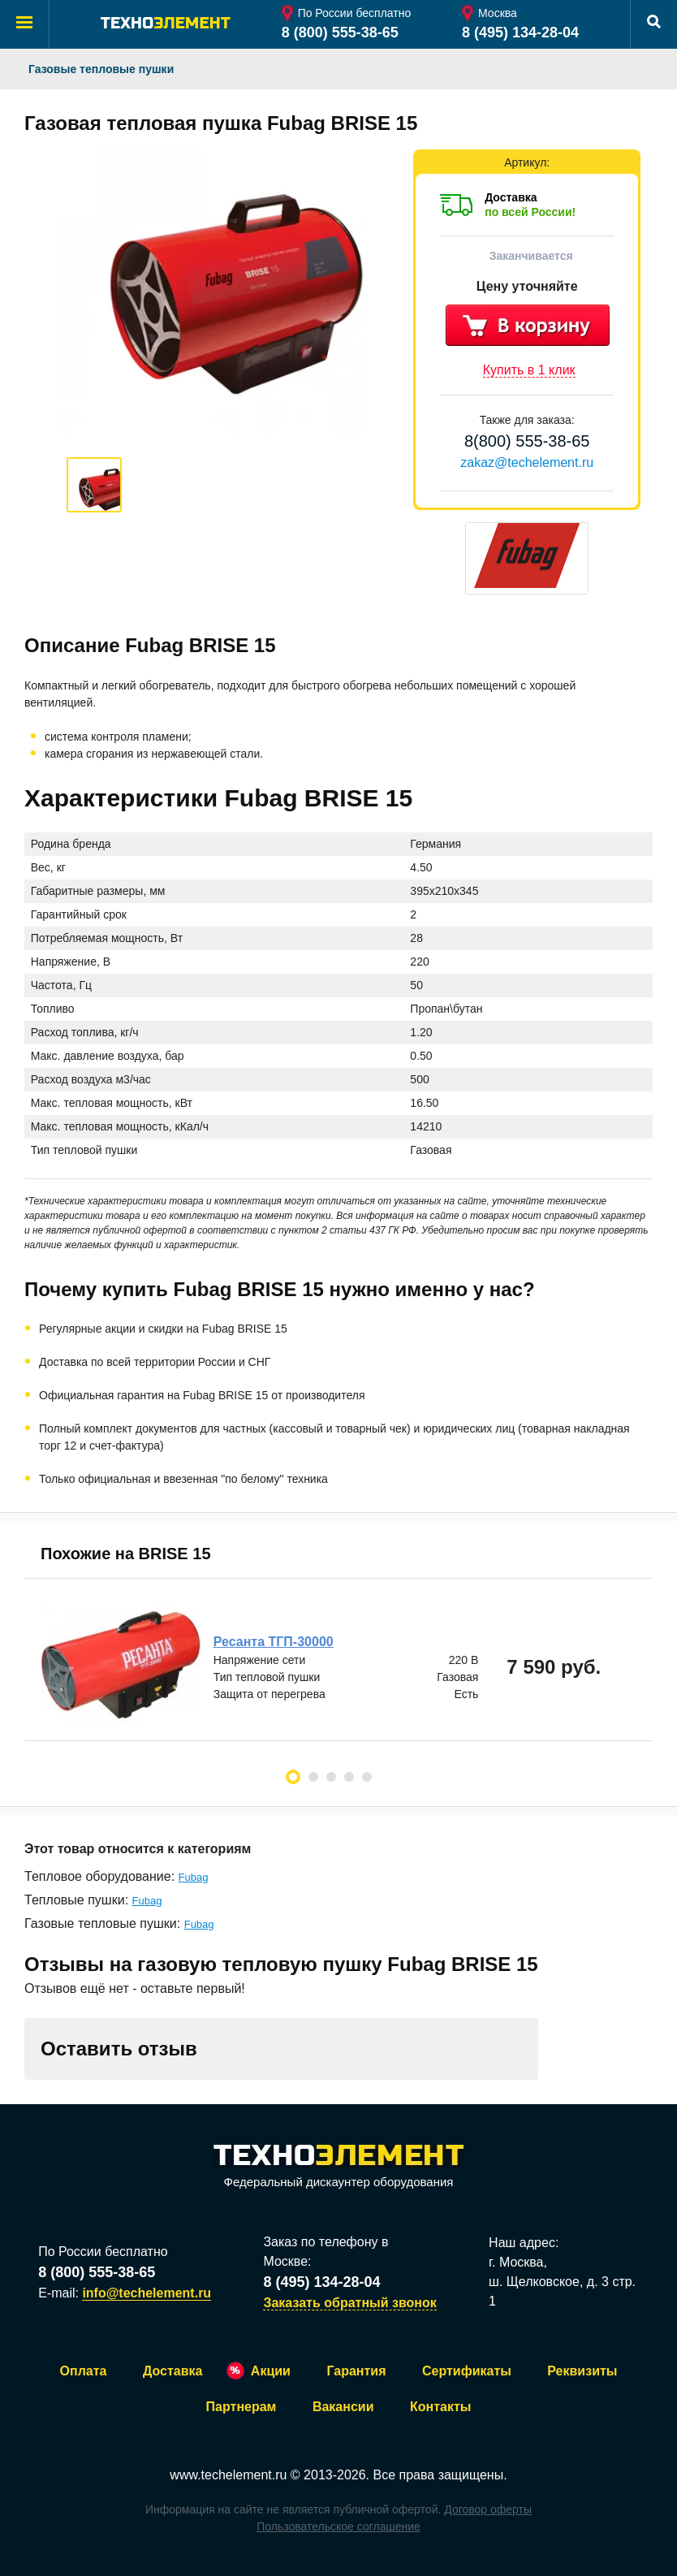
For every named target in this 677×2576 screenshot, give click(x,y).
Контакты (440, 2407)
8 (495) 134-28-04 (520, 32)
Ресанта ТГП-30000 (273, 1642)
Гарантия (356, 2371)
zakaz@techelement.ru (526, 462)
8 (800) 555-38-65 (340, 32)
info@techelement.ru (146, 2293)
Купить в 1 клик (529, 370)
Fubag (194, 1877)
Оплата (83, 2371)
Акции (271, 2371)
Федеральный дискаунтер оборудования (338, 2167)
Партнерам (241, 2407)
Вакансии (343, 2407)
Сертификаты (466, 2371)
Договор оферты (488, 2509)
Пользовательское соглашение (338, 2526)
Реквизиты (582, 2371)
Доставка (173, 2371)
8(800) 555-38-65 (527, 441)
